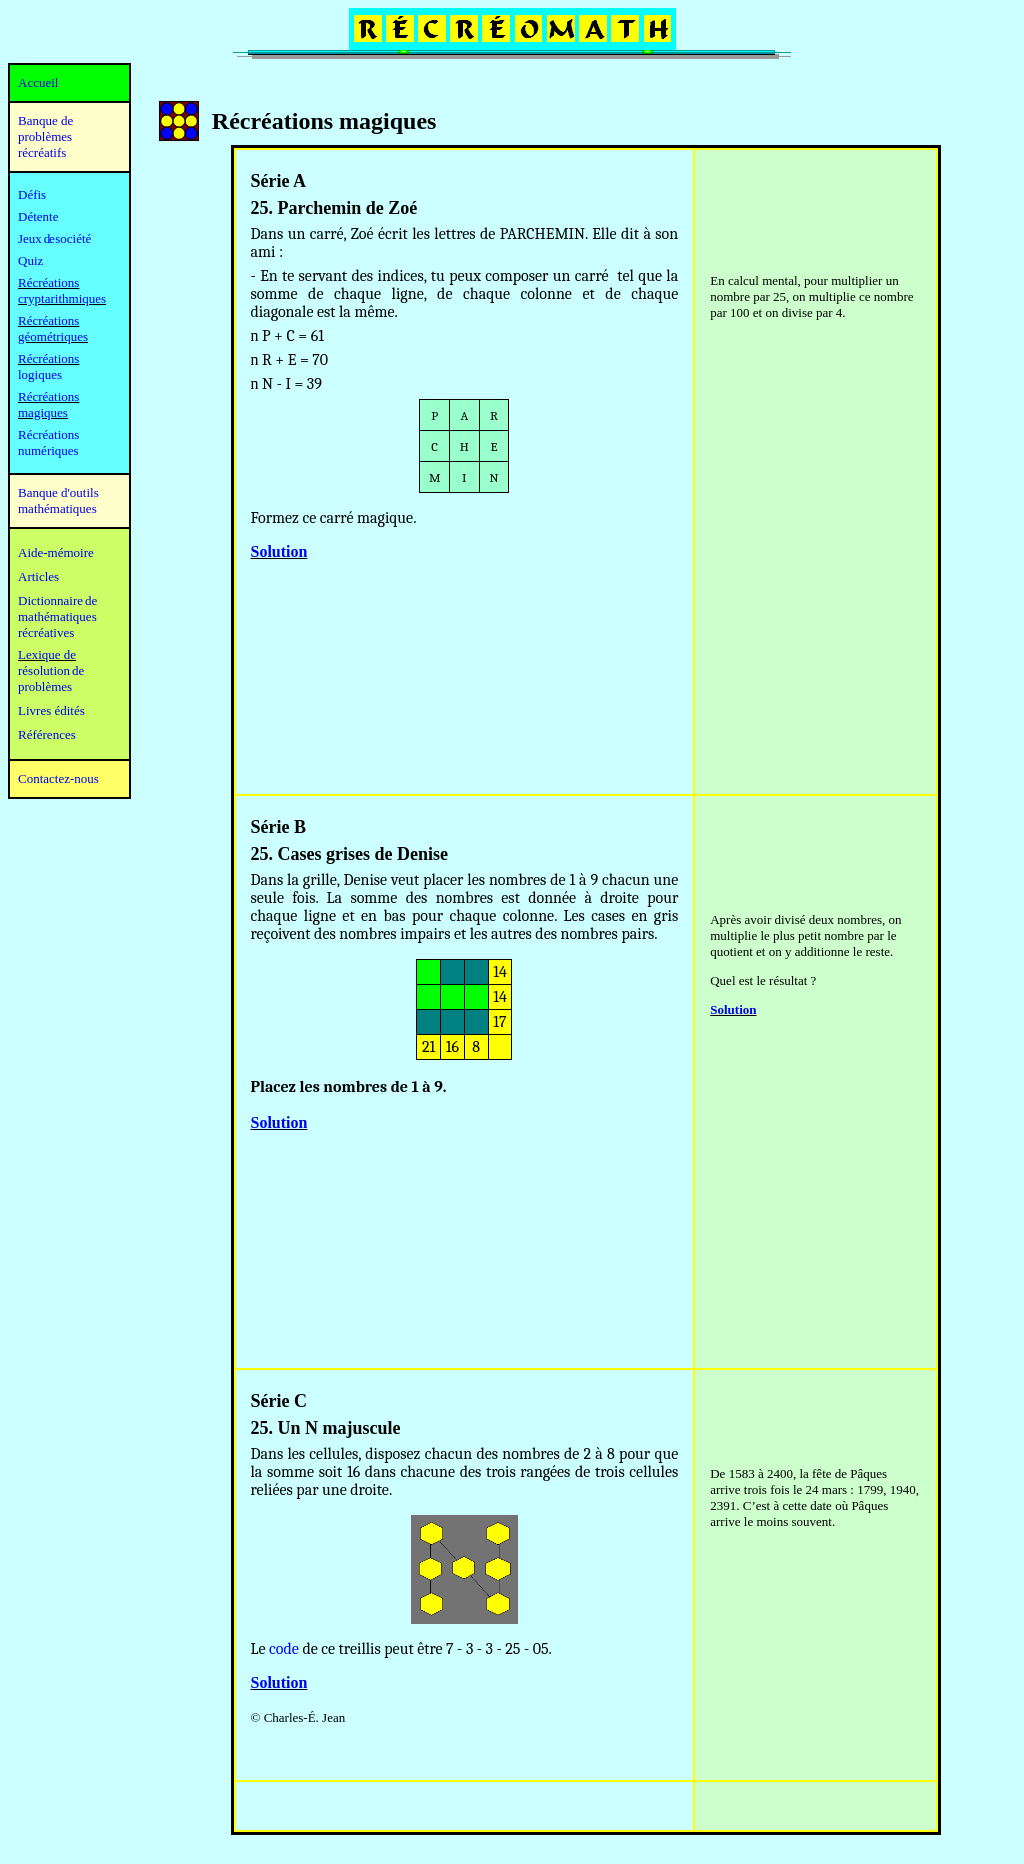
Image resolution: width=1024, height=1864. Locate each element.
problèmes (45, 686)
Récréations (48, 358)
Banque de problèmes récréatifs (45, 136)
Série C (279, 1401)
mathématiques (57, 616)
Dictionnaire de (57, 600)
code (284, 1649)
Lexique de (47, 654)
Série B (279, 827)
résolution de (51, 670)
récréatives (46, 632)
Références (47, 734)
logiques (40, 374)
